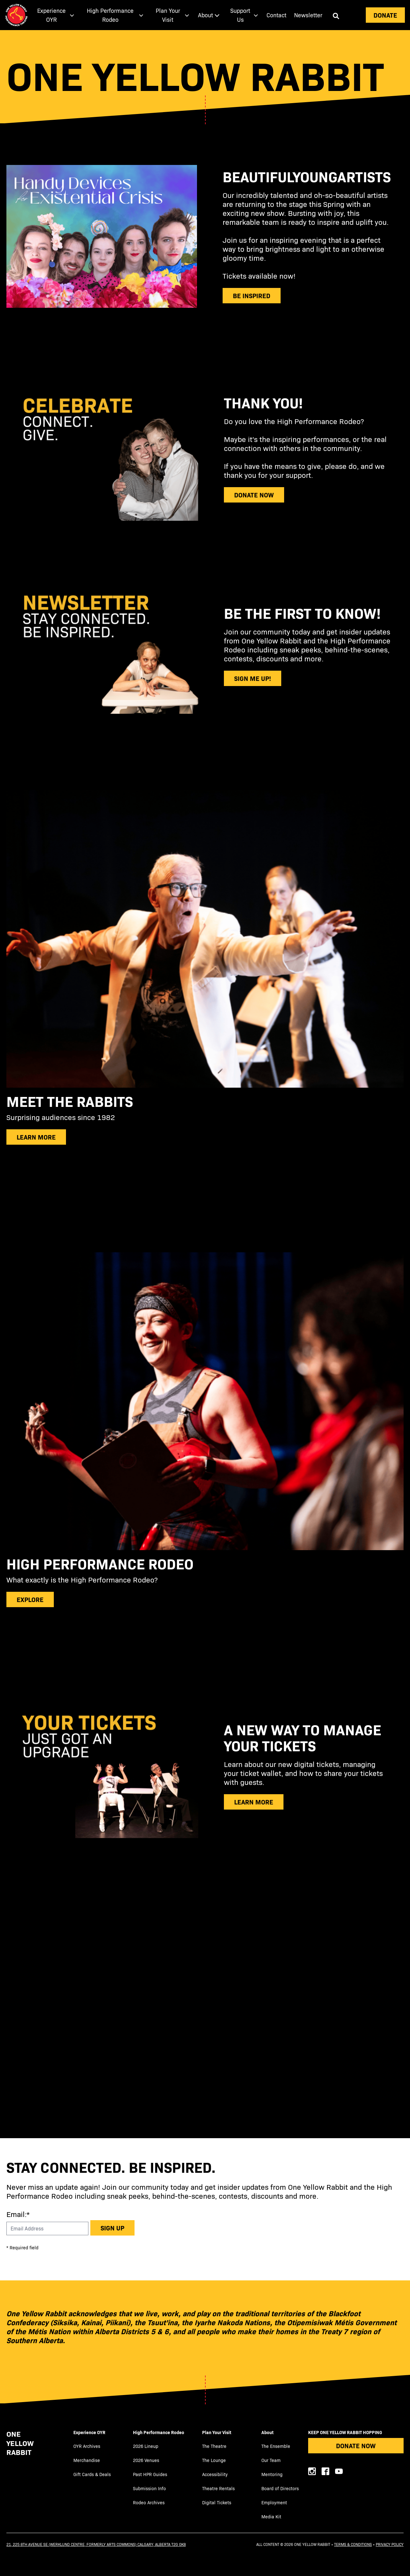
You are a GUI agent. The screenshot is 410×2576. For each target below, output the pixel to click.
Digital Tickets (216, 2502)
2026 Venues (146, 2460)
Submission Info (149, 2488)
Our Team (271, 2460)
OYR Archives (86, 2446)
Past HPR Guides (150, 2474)
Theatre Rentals (218, 2488)
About (267, 2432)
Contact (276, 15)
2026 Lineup (145, 2446)
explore (30, 1599)
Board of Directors (280, 2488)
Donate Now (356, 2445)
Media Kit (271, 2517)
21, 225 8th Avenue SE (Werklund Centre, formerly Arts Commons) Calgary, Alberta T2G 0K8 (96, 2544)
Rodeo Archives (149, 2502)
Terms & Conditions (353, 2544)
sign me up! (252, 678)
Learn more (36, 1137)
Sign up (112, 2227)
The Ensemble (275, 2446)
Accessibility (215, 2474)
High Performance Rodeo (158, 2432)
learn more (253, 1801)
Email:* (17, 2214)
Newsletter (308, 15)
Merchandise (86, 2460)
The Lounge (214, 2460)
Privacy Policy (390, 2544)
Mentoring (272, 2474)
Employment (274, 2502)
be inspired (251, 295)
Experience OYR (89, 2432)
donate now (254, 494)
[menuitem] (54, 15)
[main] (205, 1084)
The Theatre (214, 2446)
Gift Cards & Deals (92, 2474)
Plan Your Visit (216, 2432)
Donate (385, 15)
